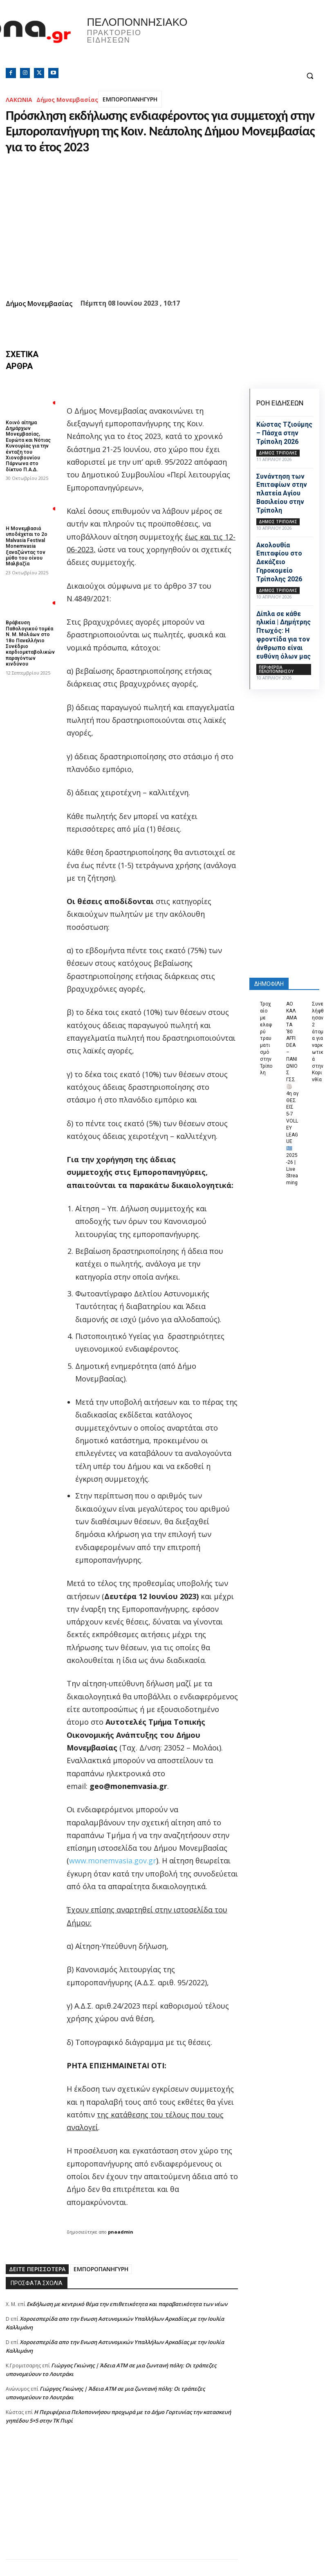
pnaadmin (120, 2232)
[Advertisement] (122, 2502)
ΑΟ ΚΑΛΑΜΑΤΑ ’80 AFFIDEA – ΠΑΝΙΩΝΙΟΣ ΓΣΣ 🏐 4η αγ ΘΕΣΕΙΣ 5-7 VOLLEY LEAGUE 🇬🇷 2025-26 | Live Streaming (292, 1093)
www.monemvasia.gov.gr (112, 1860)
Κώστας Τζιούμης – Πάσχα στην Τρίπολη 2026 (284, 433)
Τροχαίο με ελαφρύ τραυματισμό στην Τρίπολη (266, 1038)
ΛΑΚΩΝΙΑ (19, 99)
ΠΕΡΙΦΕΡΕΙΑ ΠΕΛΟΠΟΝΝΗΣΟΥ (276, 669)
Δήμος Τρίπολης (278, 453)
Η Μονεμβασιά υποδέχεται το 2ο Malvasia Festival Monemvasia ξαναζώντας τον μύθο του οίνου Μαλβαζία (26, 546)
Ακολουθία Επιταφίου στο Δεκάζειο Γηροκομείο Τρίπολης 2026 (279, 562)
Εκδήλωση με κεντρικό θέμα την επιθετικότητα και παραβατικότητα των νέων (127, 2304)
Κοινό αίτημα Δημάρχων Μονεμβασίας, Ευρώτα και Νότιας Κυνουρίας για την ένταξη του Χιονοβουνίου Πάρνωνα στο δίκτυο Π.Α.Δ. (28, 446)
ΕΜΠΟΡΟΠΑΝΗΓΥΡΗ (130, 99)
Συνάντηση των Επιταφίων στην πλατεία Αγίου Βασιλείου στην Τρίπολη (281, 493)
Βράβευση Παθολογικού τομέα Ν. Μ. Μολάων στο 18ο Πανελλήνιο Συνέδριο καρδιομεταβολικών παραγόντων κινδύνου (30, 643)
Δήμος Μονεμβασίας (67, 99)
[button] (309, 75)
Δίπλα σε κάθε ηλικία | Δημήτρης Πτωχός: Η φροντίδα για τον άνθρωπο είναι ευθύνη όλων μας (283, 635)
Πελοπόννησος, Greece (241, 39)
